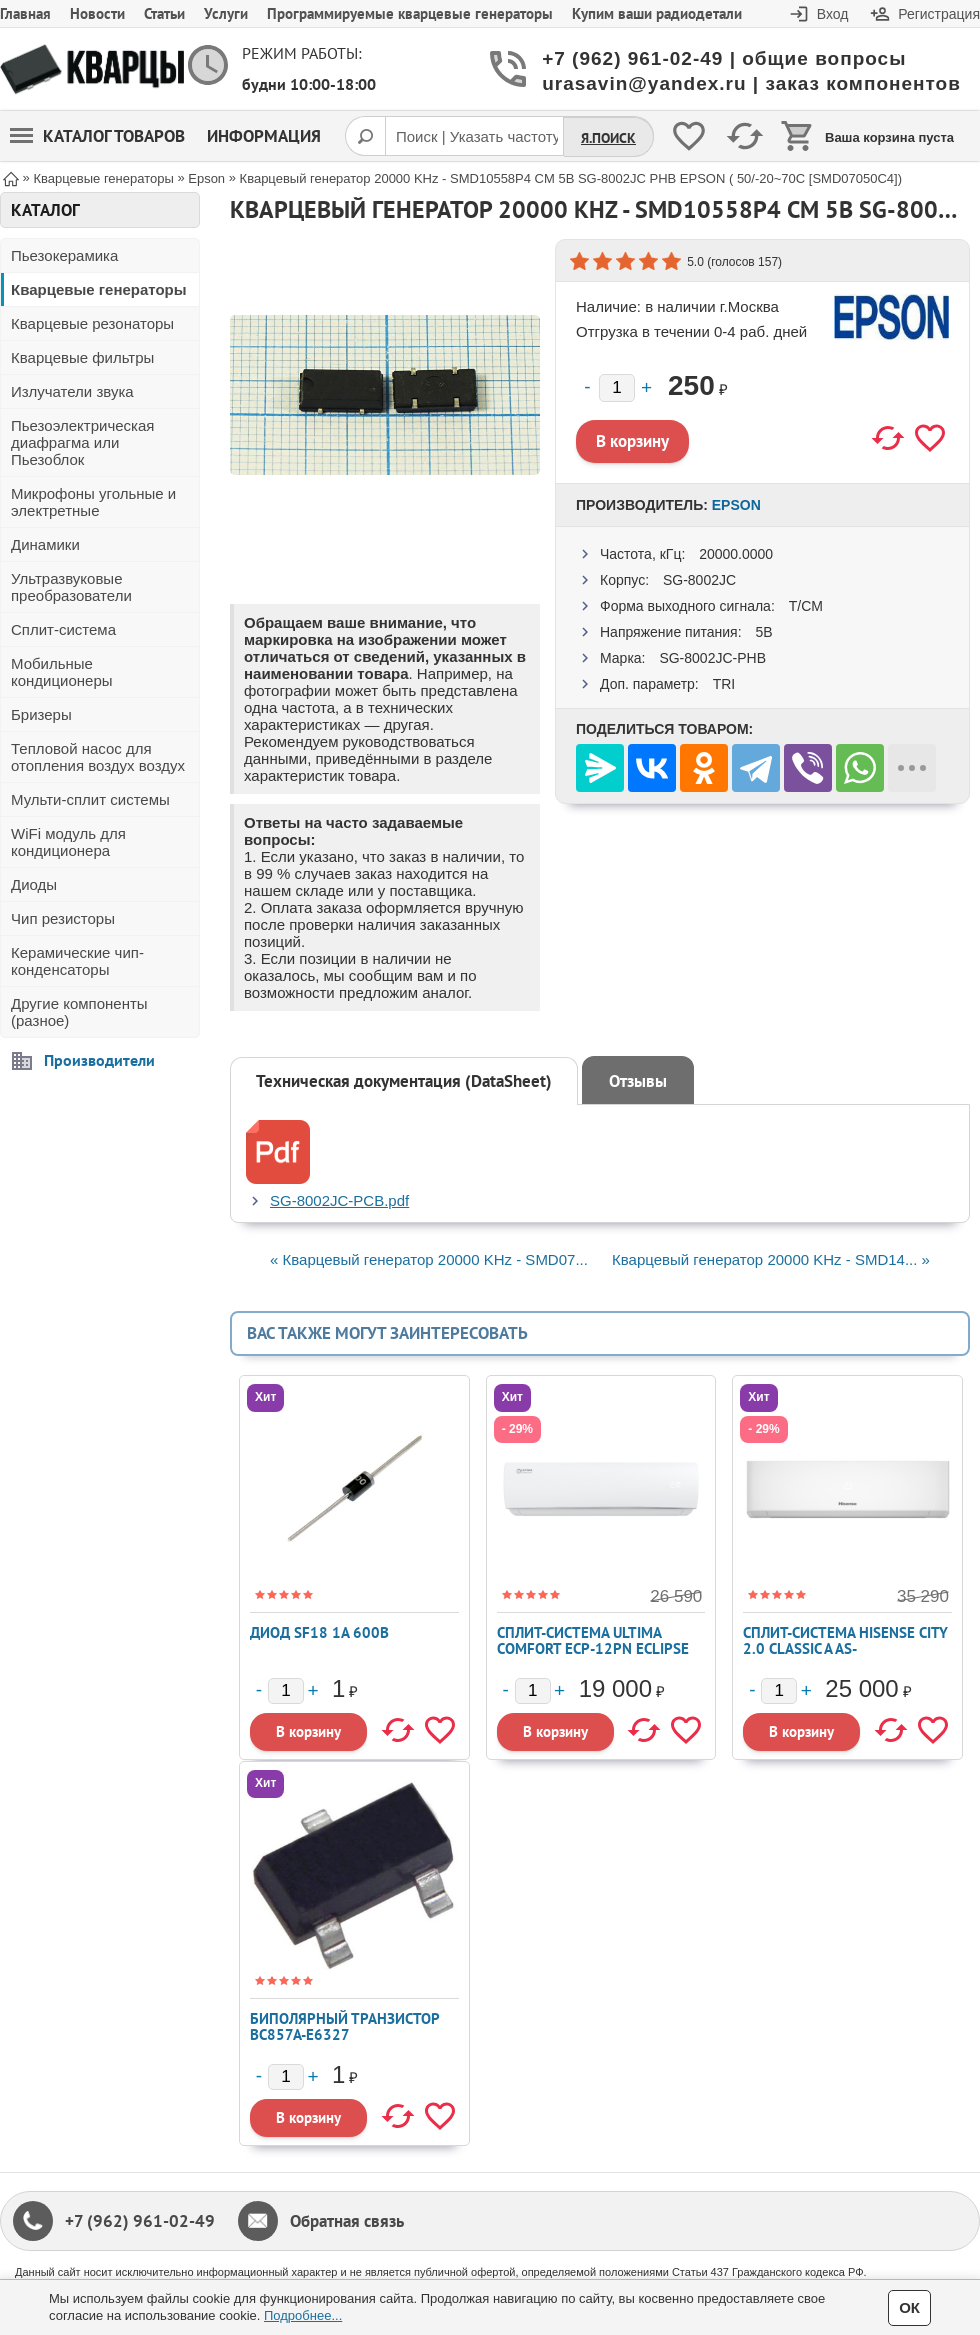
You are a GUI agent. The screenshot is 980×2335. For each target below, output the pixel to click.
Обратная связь (347, 2221)
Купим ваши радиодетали (657, 13)
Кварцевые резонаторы (92, 323)
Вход (833, 14)
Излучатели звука (72, 391)
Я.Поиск (608, 138)
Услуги (226, 13)
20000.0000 (736, 554)
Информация (264, 136)
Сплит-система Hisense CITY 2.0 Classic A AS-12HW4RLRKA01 (845, 1648)
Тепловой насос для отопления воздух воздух (98, 757)
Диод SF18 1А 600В (319, 1632)
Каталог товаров (97, 136)
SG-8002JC (699, 580)
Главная (25, 13)
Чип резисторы (63, 918)
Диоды (34, 884)
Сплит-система (63, 629)
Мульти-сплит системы (90, 799)
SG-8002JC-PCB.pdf (339, 1200)
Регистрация (939, 14)
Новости (97, 13)
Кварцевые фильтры (82, 357)
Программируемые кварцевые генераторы (410, 13)
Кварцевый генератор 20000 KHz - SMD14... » (771, 1259)
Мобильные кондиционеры (62, 672)
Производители (99, 1060)
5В (763, 632)
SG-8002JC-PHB (712, 658)
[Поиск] (365, 136)
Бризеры (41, 714)
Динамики (45, 544)
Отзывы (638, 1081)
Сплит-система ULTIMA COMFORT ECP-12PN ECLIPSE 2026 (593, 1648)
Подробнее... (303, 2315)
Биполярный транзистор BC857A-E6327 (344, 2026)
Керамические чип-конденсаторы (77, 961)
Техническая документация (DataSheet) (404, 1081)
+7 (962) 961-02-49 (140, 2221)
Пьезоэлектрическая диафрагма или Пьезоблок (82, 442)
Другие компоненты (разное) (79, 1012)
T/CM (806, 606)
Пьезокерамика (64, 255)
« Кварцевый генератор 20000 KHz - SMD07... (429, 1259)
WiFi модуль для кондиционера (68, 842)
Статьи (164, 13)
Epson (736, 505)
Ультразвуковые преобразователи (71, 587)
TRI (724, 684)
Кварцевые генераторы (99, 289)
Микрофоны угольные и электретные (93, 502)
